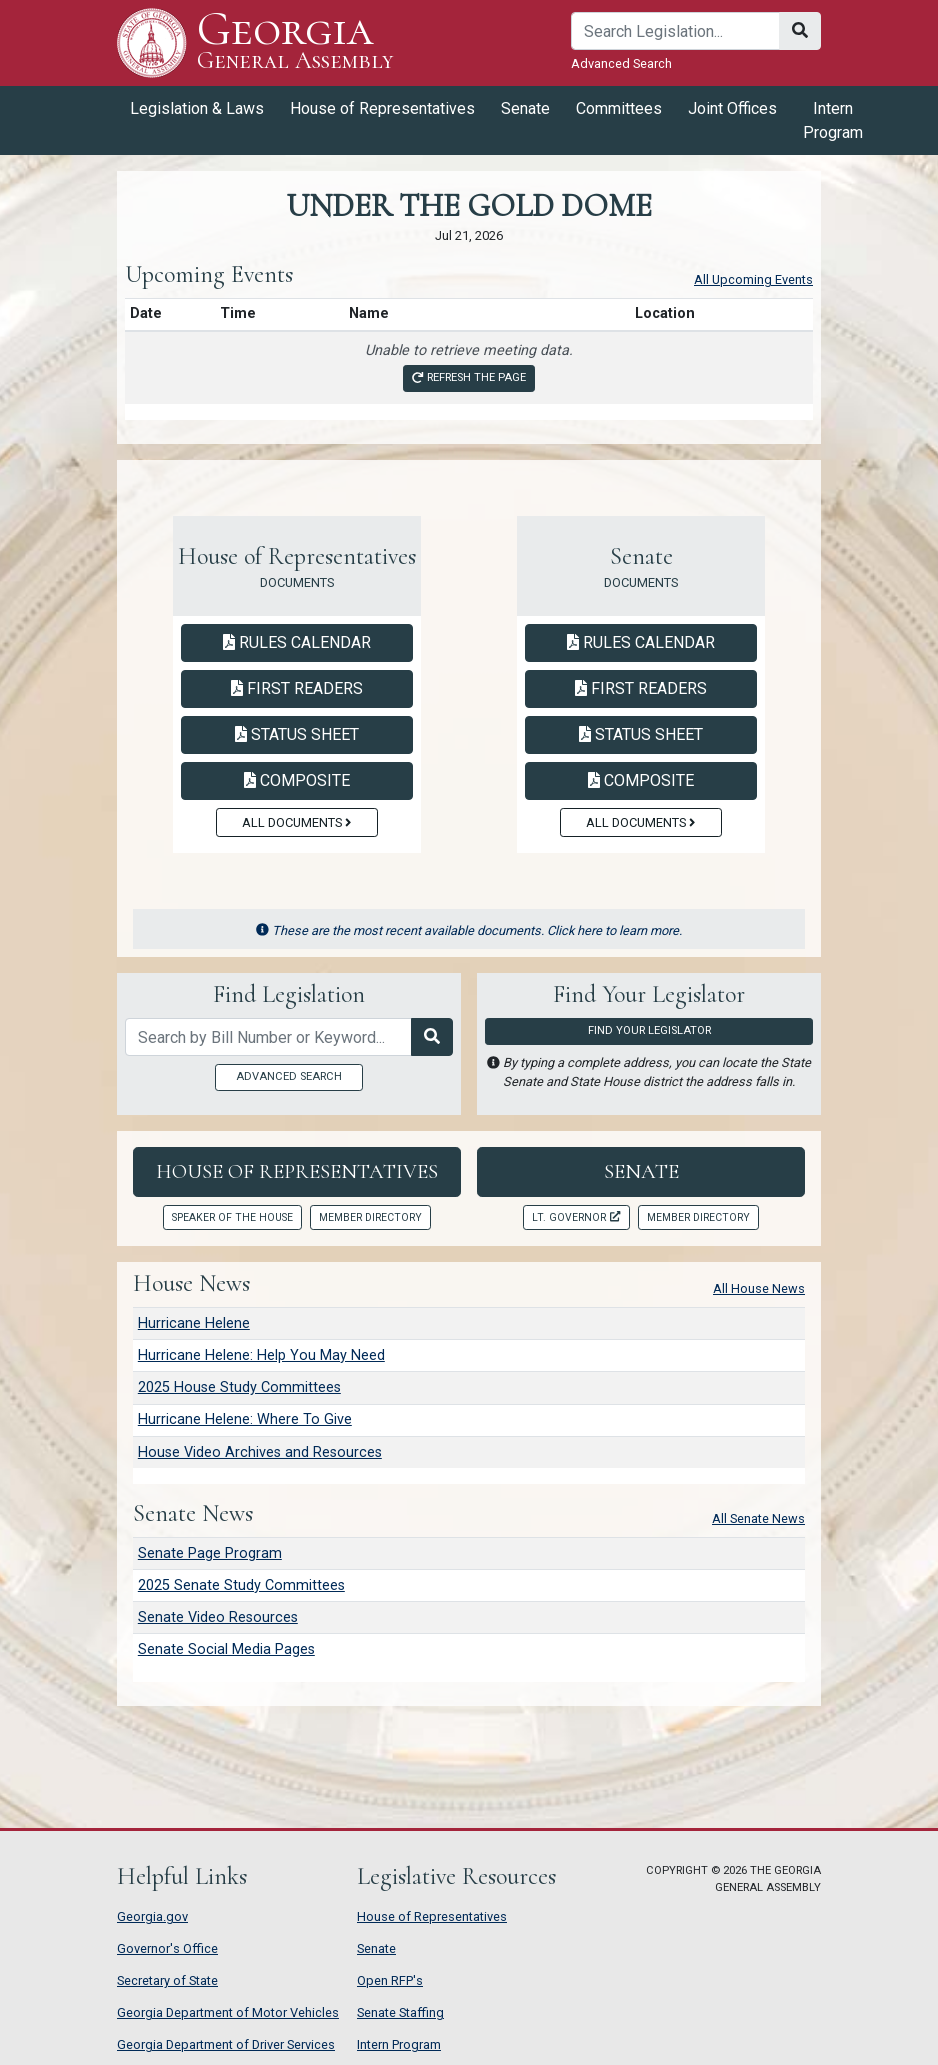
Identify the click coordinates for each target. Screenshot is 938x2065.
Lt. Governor (576, 1217)
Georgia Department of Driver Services (226, 2044)
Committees (619, 108)
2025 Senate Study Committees (241, 1585)
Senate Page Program (210, 1553)
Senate (525, 108)
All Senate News (758, 1518)
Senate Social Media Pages (226, 1649)
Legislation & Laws (197, 108)
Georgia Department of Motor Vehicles (228, 2012)
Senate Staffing (400, 2012)
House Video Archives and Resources (260, 1452)
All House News (759, 1288)
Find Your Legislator (649, 1030)
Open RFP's (390, 1980)
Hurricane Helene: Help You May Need (261, 1355)
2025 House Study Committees (239, 1387)
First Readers (297, 688)
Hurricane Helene (194, 1323)
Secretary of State (167, 1980)
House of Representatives (382, 108)
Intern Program (833, 120)
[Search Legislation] (432, 1037)
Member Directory (370, 1217)
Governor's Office (167, 1948)
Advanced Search (621, 63)
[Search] (675, 31)
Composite (297, 780)
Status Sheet (297, 734)
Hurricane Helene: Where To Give (245, 1419)
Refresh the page (469, 377)
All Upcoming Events (753, 279)
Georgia (295, 42)
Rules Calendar (297, 642)
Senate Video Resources (218, 1617)
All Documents (296, 822)
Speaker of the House (232, 1217)
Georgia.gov (152, 1916)
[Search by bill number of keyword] (268, 1037)
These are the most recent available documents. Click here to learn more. (469, 930)
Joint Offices (732, 108)
